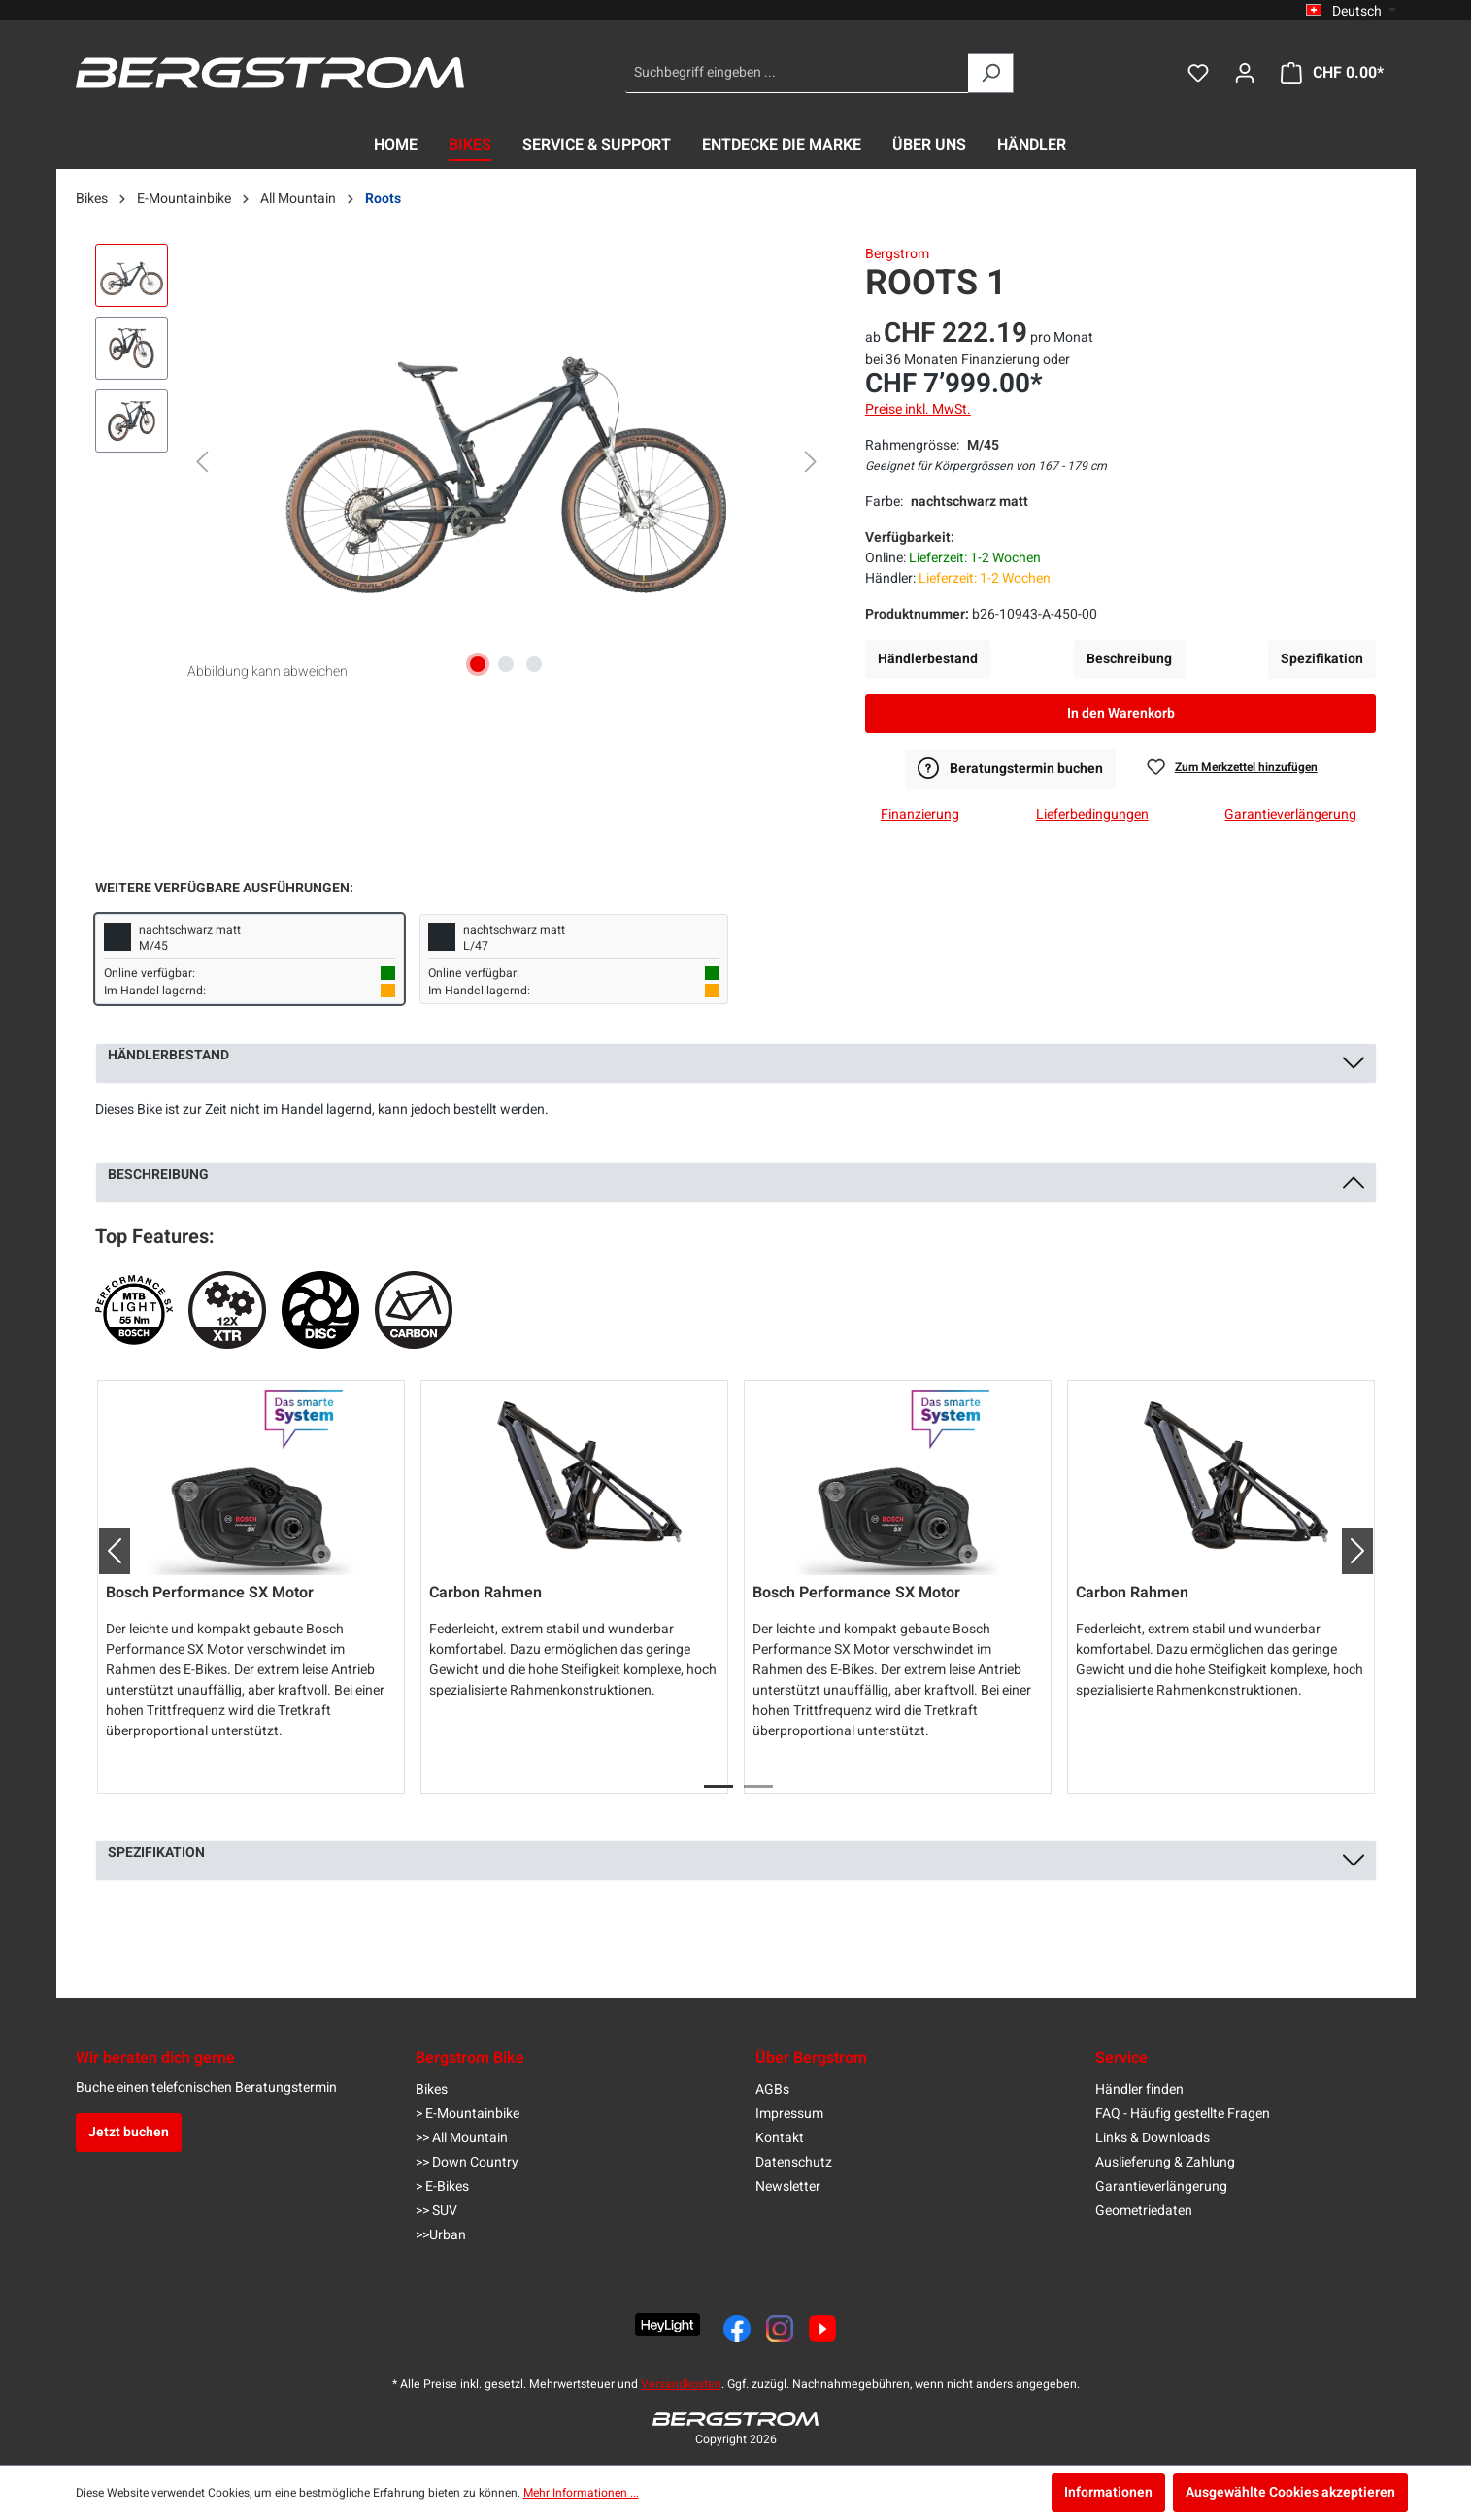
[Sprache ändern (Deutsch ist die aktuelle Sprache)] (1351, 10)
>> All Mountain (462, 2138)
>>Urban (441, 2235)
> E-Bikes (442, 2186)
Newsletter (787, 2186)
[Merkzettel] (1198, 73)
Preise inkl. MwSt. (918, 409)
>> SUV (436, 2211)
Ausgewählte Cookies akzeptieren (1290, 2492)
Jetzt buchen (128, 2132)
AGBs (772, 2089)
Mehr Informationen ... (581, 2493)
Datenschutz (793, 2162)
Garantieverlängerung (1161, 2186)
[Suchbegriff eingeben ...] (797, 73)
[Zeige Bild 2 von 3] (506, 664)
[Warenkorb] (1332, 73)
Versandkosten (681, 2384)
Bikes (432, 2089)
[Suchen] (991, 73)
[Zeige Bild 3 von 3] (534, 664)
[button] (107, 1551)
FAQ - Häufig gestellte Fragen (1182, 2113)
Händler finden (1139, 2089)
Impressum (789, 2113)
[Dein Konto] (1244, 73)
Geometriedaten (1143, 2211)
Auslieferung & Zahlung (1165, 2162)
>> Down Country (467, 2162)
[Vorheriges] (202, 462)
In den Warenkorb (1121, 713)
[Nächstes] (810, 462)
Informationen (1108, 2492)
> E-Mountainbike (467, 2113)
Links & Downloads (1152, 2138)
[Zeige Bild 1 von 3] (477, 664)
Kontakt (779, 2138)
